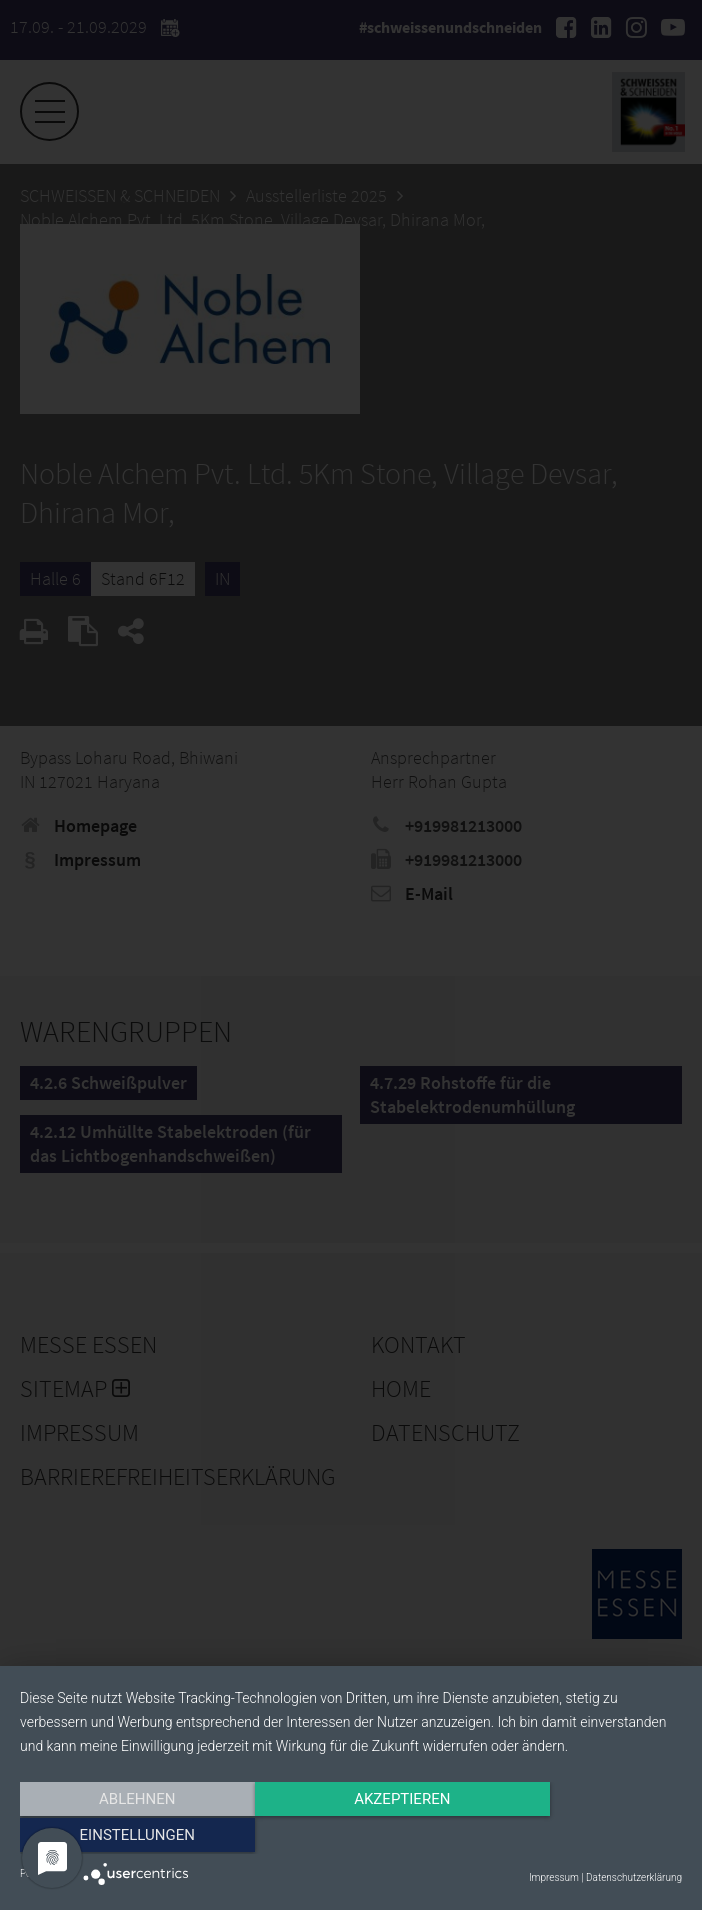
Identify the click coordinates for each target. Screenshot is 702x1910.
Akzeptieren (351, 1837)
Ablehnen (119, 1837)
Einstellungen (582, 1837)
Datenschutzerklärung (634, 1877)
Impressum (554, 1877)
